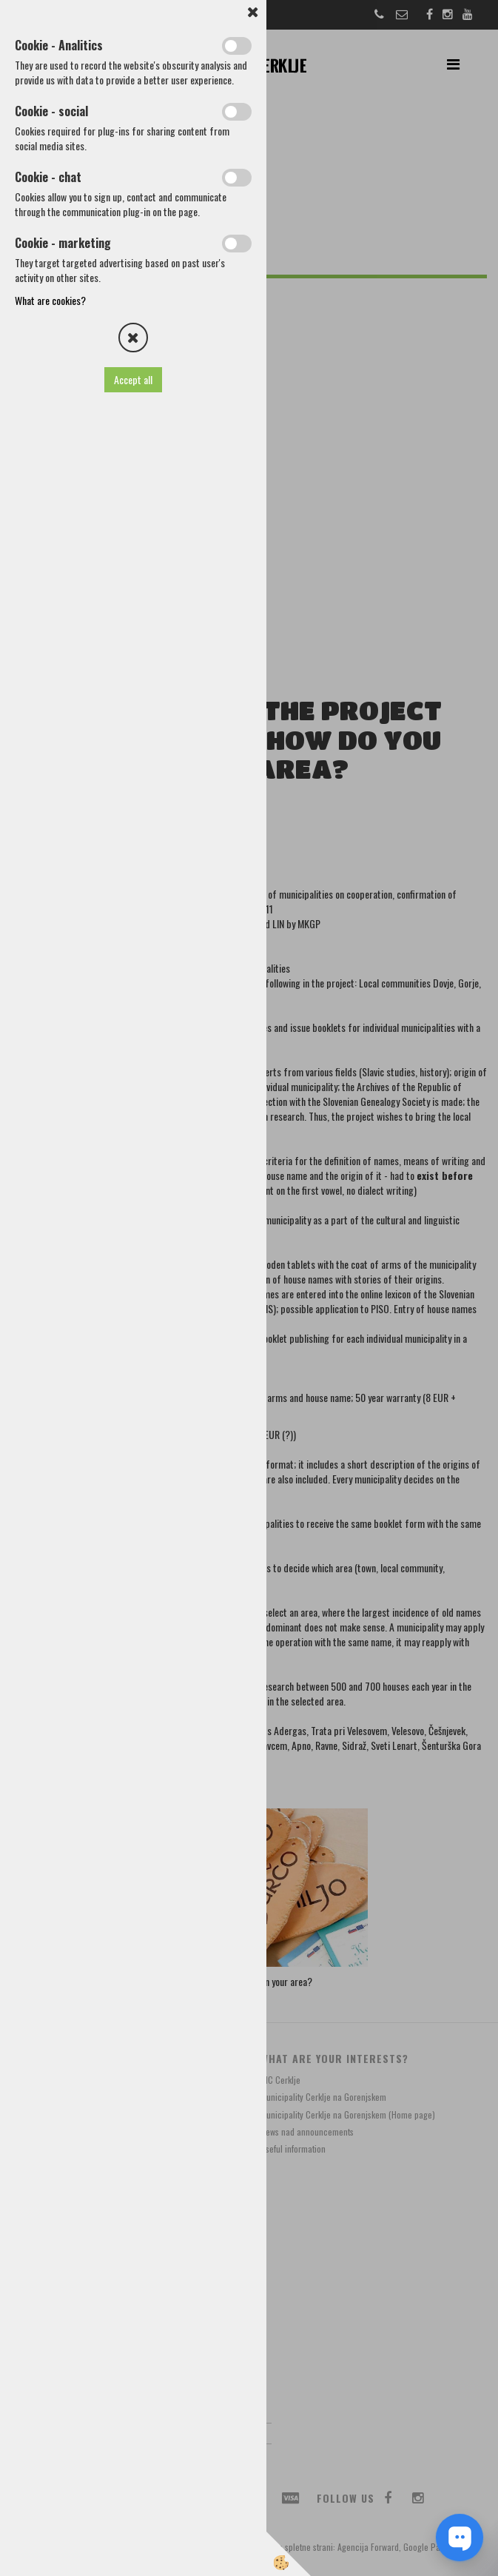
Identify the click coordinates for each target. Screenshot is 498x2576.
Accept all (133, 379)
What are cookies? (50, 300)
